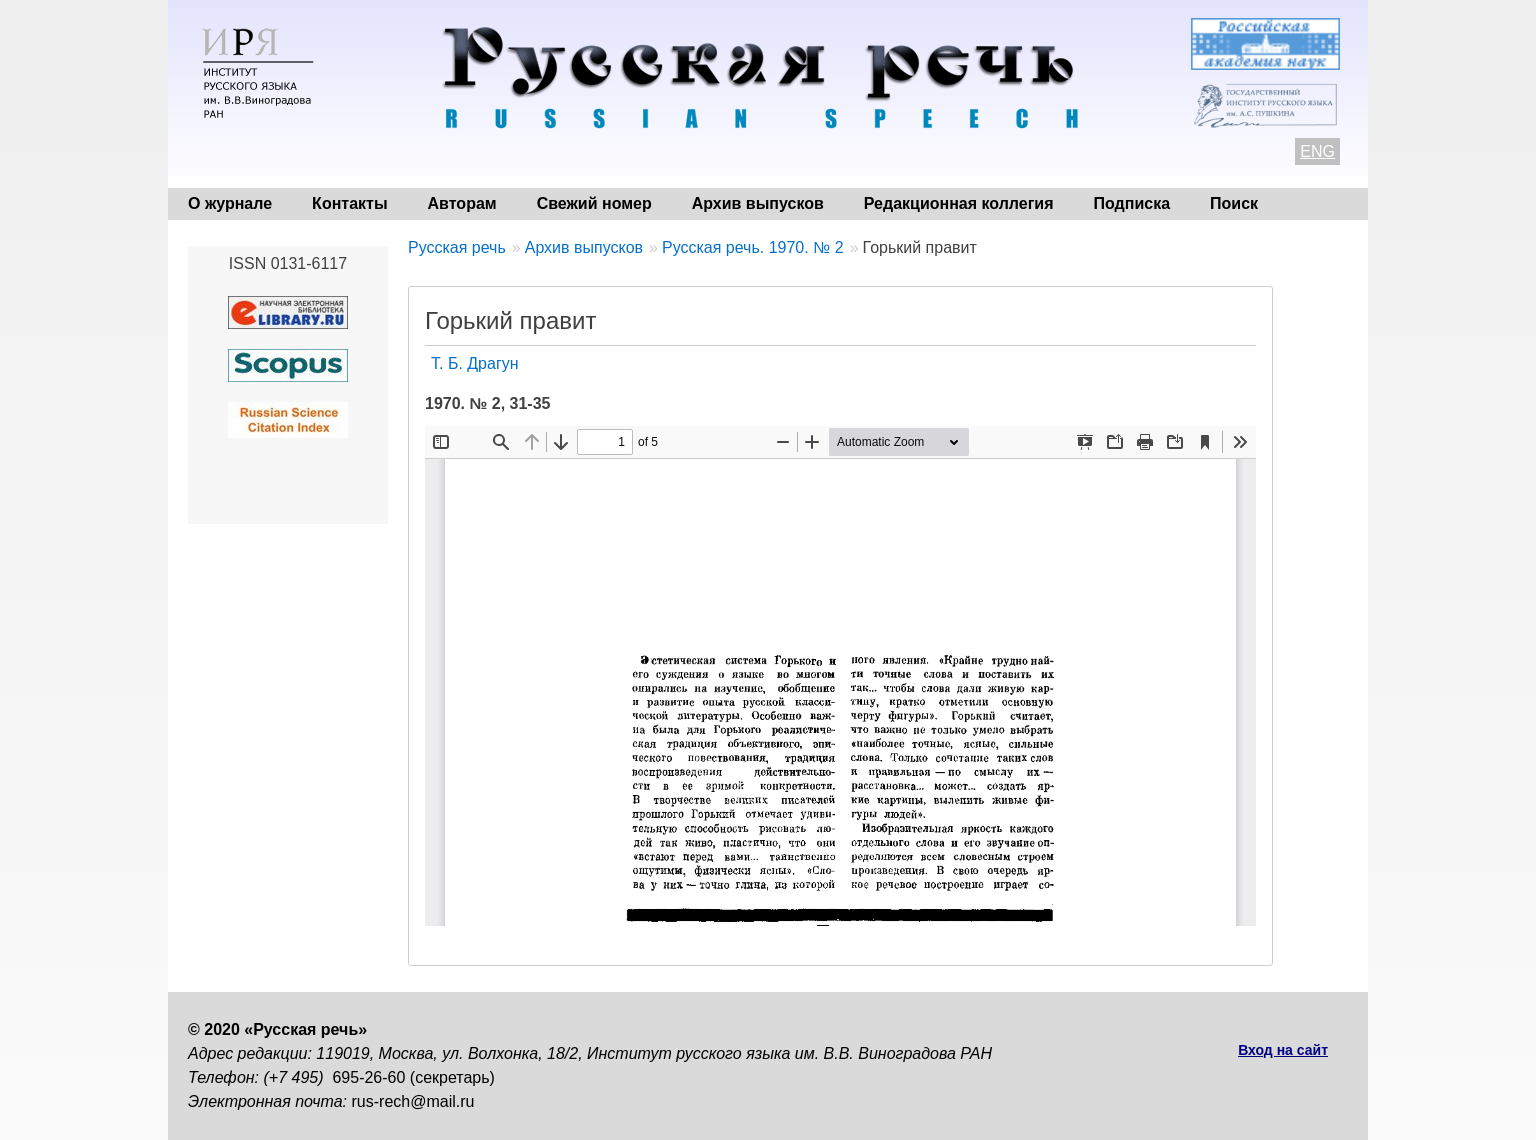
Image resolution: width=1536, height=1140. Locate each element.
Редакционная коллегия (959, 203)
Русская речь (457, 247)
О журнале (230, 203)
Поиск (1234, 203)
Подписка (1132, 203)
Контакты (349, 203)
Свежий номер (594, 203)
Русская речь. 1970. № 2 (753, 247)
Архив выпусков (758, 203)
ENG (1317, 151)
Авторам (462, 203)
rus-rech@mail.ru (413, 1101)
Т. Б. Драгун (475, 363)
